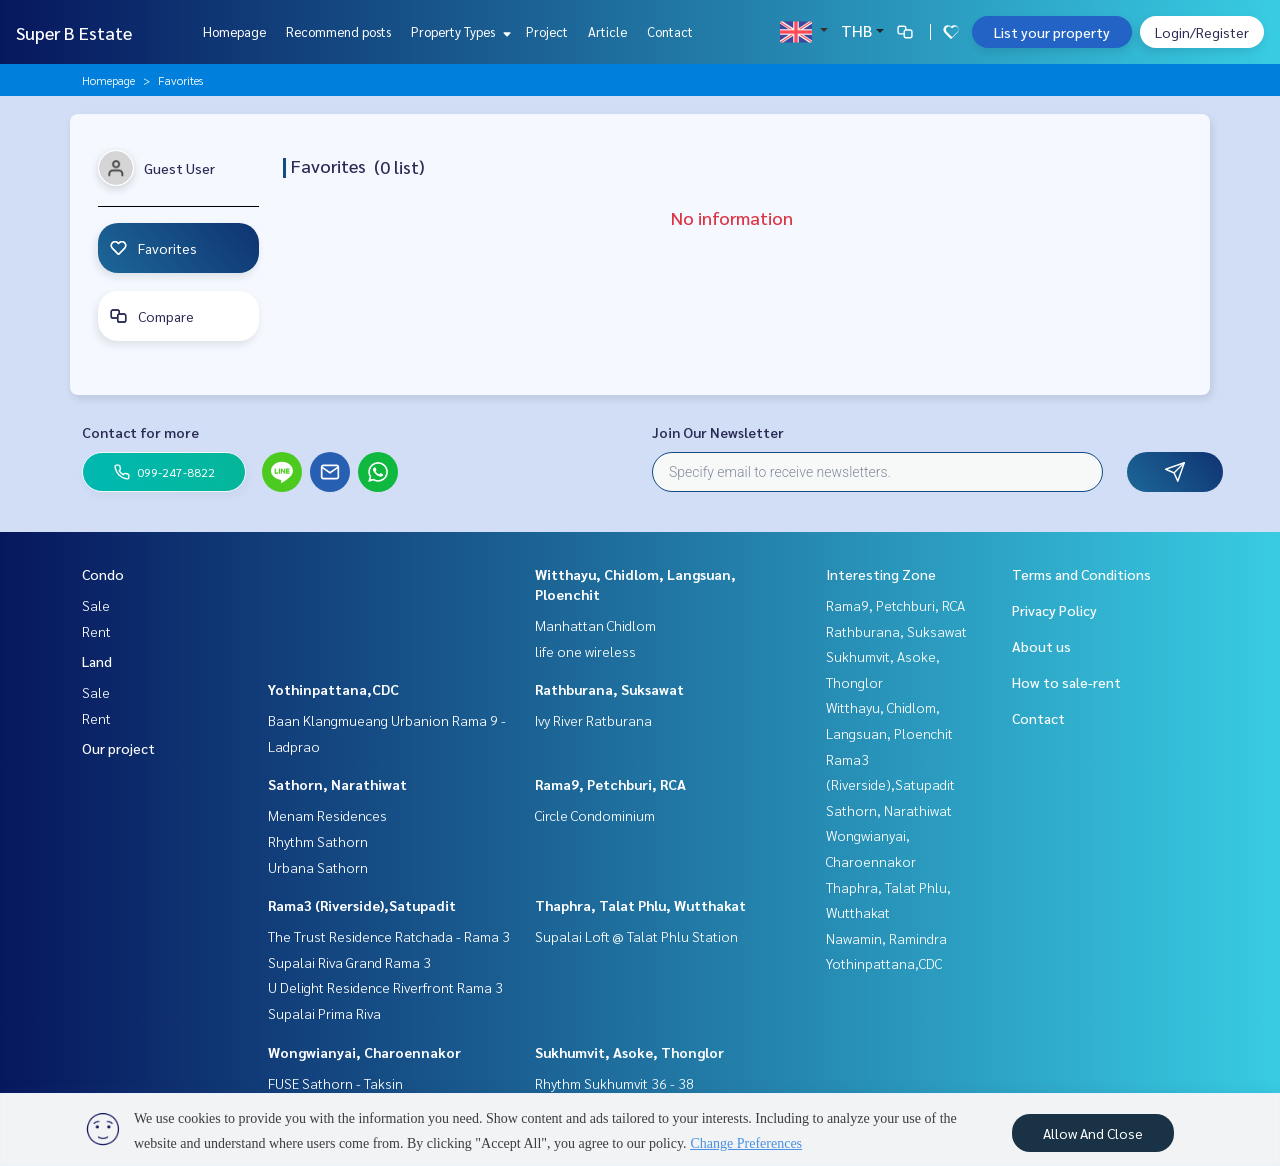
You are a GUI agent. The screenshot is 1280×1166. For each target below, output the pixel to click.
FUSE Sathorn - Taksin (335, 1083)
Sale (96, 605)
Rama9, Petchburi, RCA (610, 784)
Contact (670, 31)
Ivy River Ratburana (593, 720)
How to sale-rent (1066, 682)
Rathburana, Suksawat (609, 689)
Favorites (153, 248)
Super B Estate (74, 32)
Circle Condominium (595, 815)
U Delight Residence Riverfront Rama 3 (385, 987)
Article (607, 31)
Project (547, 31)
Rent (96, 631)
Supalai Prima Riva (324, 1013)
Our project (118, 748)
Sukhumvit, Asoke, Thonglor (629, 1052)
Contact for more (140, 432)
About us (1041, 646)
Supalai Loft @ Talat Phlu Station (636, 936)
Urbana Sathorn (318, 867)
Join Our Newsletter (718, 432)
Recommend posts (338, 31)
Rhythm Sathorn (318, 841)
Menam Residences (327, 815)
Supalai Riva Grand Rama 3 (349, 962)
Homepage (234, 31)
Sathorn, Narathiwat (337, 784)
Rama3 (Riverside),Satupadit (362, 905)
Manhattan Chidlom (595, 625)
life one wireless (585, 651)
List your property (1052, 32)
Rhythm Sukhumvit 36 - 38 (614, 1083)
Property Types (458, 31)
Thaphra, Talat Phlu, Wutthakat (640, 905)
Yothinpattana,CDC (333, 689)
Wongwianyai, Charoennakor (364, 1052)
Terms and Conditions (1081, 574)
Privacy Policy (1054, 610)
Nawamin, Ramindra (886, 938)
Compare (151, 316)
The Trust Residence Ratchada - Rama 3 (389, 936)
